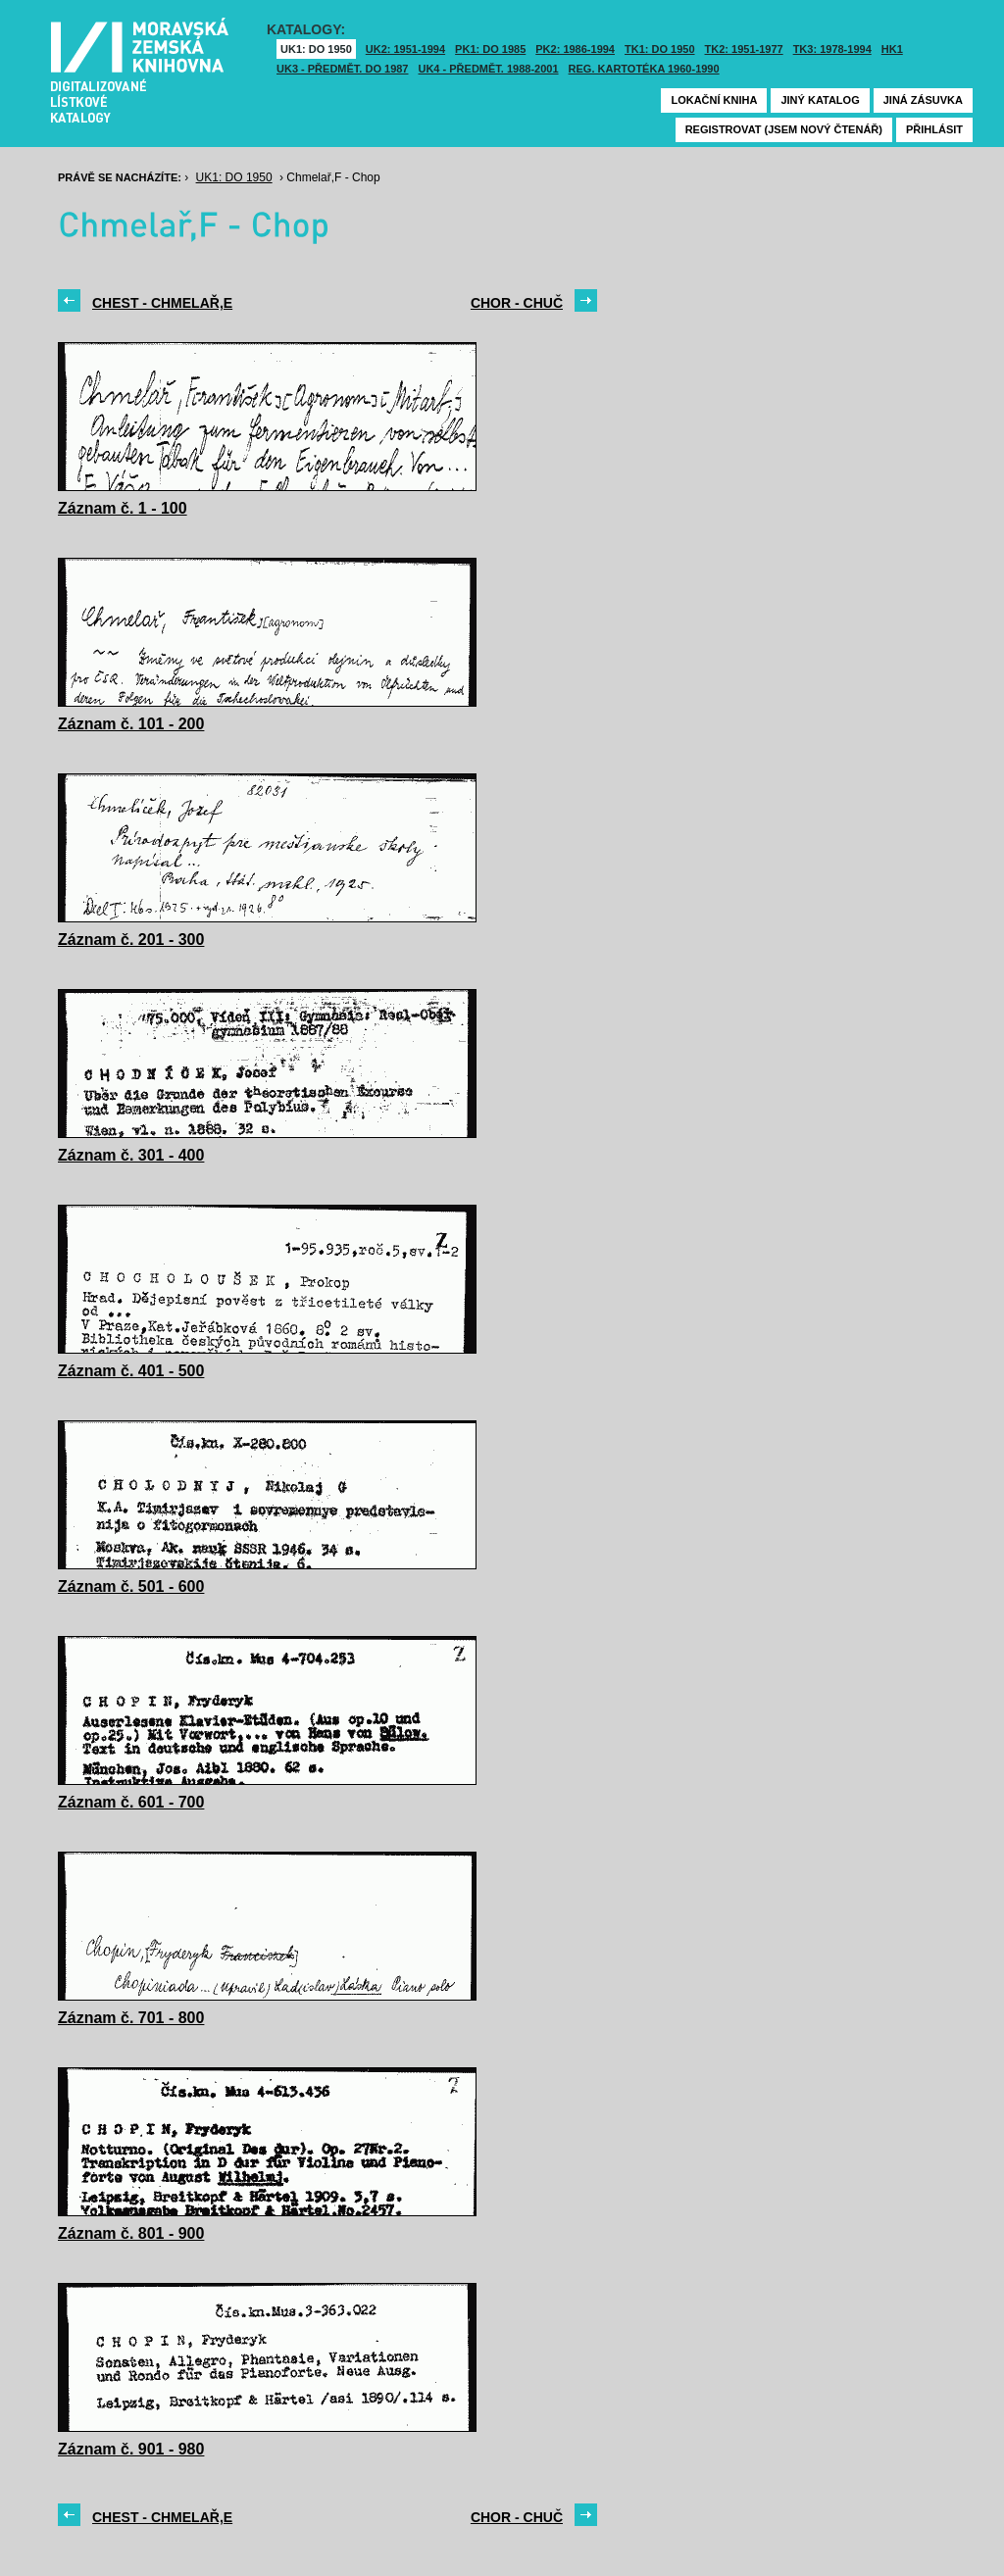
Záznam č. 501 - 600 (131, 1586)
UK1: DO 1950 (316, 49)
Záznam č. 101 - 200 (131, 724)
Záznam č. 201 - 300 (131, 939)
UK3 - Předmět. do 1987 (342, 68)
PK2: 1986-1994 (575, 49)
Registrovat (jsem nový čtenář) (783, 129)
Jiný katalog (819, 100)
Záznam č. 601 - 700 (131, 1802)
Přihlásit (934, 129)
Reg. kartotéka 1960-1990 (644, 68)
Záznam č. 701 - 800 (131, 2017)
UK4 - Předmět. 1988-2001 (488, 68)
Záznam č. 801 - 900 (131, 2233)
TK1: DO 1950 (660, 49)
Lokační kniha (714, 100)
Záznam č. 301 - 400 (131, 1155)
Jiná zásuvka (923, 100)
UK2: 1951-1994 (405, 49)
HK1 (892, 49)
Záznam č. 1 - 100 (122, 508)
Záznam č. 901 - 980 (131, 2449)
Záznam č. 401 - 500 (131, 1370)
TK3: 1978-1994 (832, 49)
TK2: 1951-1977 (744, 49)
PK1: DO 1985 (490, 49)
